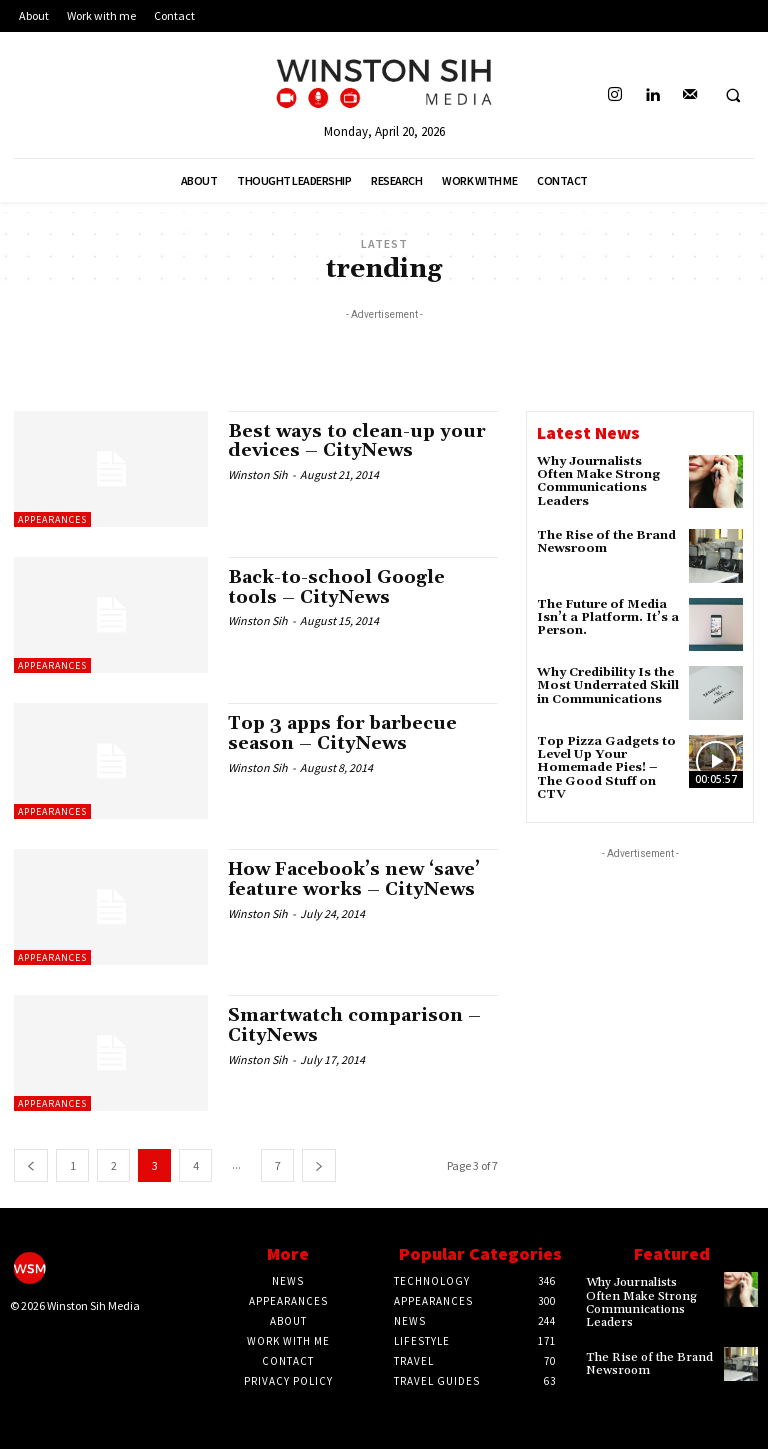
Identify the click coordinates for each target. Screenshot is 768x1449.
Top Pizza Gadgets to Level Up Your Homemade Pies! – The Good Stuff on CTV (606, 767)
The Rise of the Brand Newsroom (606, 541)
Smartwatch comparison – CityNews (355, 1025)
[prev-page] (31, 1165)
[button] (733, 96)
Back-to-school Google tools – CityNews (336, 587)
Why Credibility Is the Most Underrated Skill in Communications (607, 684)
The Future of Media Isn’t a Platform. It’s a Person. (608, 616)
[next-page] (319, 1165)
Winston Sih (258, 474)
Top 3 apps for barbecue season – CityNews (345, 733)
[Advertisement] (384, 355)
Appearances (52, 519)
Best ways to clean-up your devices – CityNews (358, 441)
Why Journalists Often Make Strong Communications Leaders (598, 481)
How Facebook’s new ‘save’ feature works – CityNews (356, 879)
